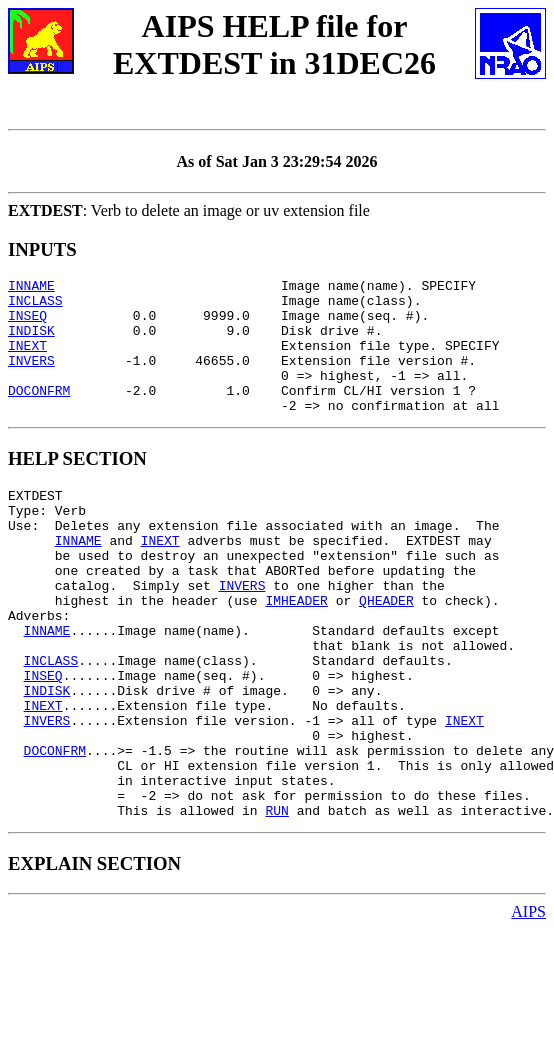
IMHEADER (296, 651)
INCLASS (35, 306)
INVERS (31, 378)
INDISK (31, 342)
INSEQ (27, 324)
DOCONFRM (39, 414)
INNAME (31, 288)
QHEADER (386, 651)
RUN (276, 903)
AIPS (528, 1004)
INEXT (27, 360)
